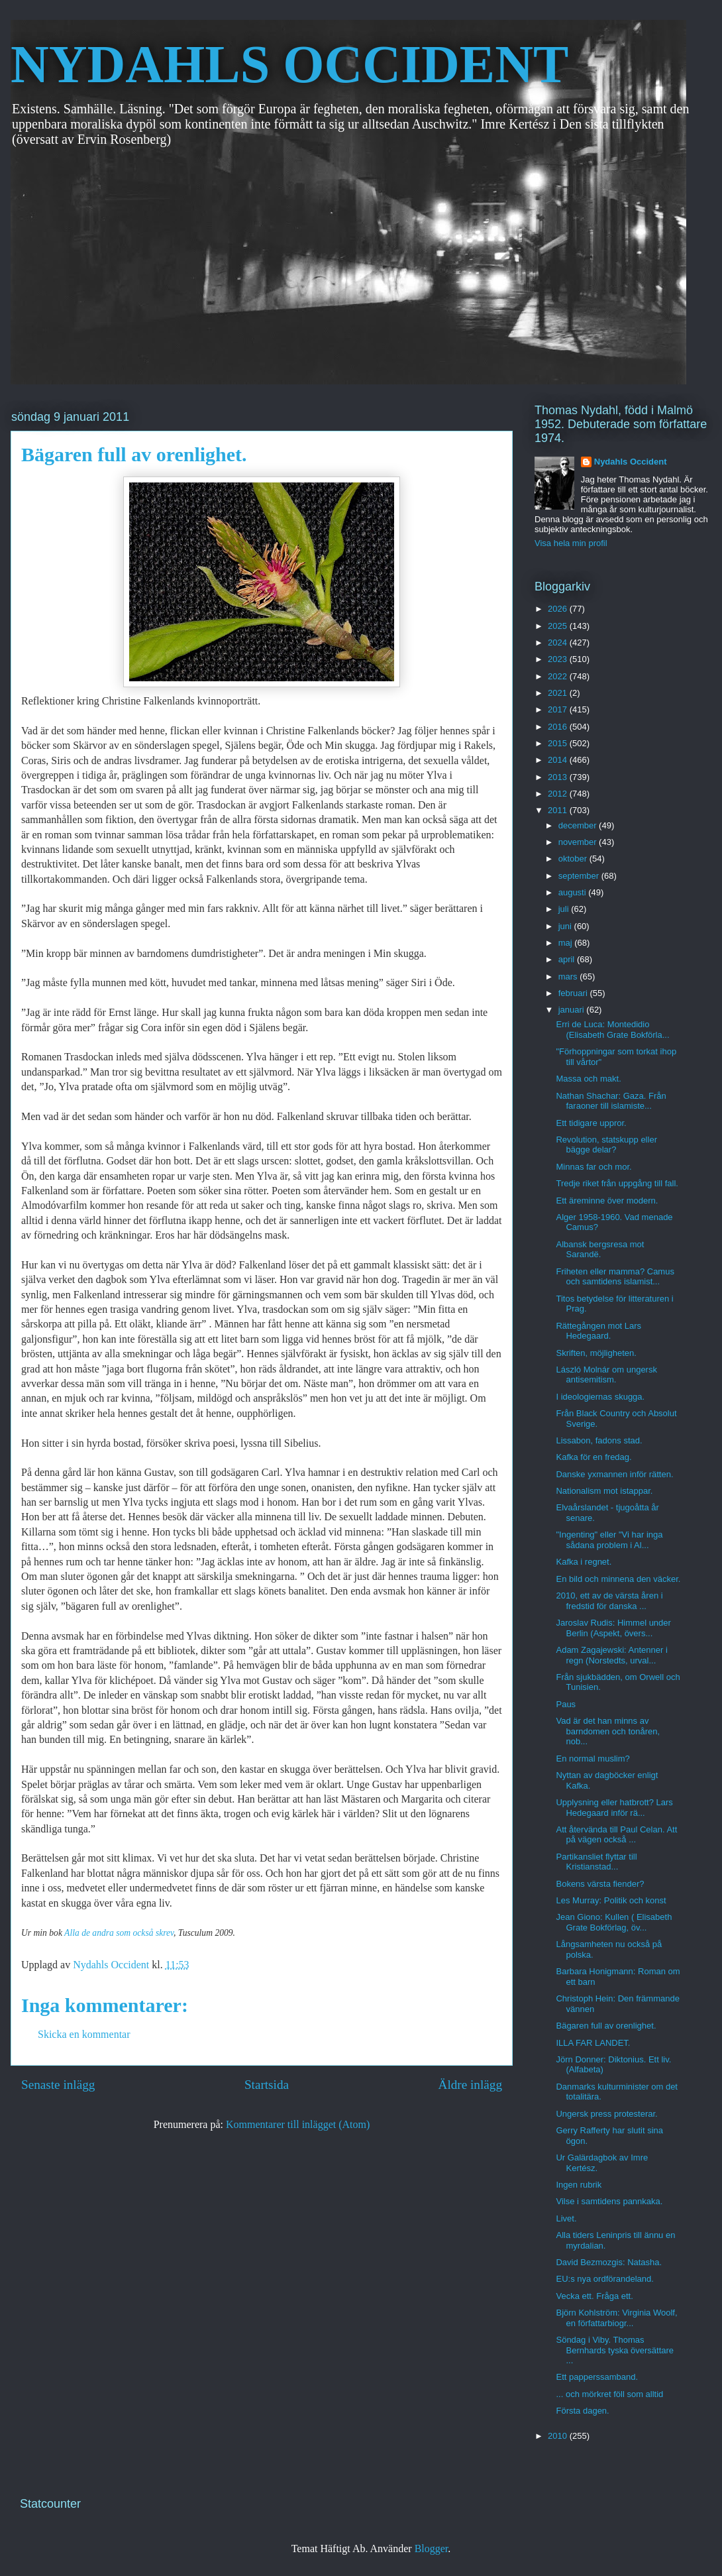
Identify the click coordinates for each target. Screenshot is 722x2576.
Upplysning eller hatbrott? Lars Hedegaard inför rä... (614, 1807)
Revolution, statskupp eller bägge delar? (606, 1145)
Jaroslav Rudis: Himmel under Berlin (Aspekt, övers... (613, 1628)
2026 (559, 609)
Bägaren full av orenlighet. (606, 2026)
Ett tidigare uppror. (591, 1123)
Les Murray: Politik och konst (611, 1900)
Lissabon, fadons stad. (599, 1440)
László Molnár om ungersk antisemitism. (606, 1375)
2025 (559, 626)
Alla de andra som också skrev (119, 1933)
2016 (559, 727)
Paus (566, 1704)
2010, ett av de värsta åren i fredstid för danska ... (609, 1601)
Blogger (431, 2548)
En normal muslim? (592, 1759)
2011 (559, 810)
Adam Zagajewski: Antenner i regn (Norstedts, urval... (611, 1655)
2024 (559, 642)
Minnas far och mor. (593, 1167)
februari (574, 993)
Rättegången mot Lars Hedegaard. (598, 1331)
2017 (559, 709)
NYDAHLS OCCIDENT (289, 64)
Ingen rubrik (578, 2185)
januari (572, 1010)
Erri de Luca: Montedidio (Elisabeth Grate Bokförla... (612, 1029)
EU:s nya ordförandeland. (604, 2279)
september (579, 876)
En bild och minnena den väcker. (618, 1579)
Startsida (266, 2085)
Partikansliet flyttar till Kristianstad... (596, 1862)
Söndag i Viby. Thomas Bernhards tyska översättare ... (615, 2350)
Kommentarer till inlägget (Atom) (298, 2124)
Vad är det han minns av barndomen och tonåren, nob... (608, 1731)
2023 (559, 659)
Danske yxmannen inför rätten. (614, 1474)
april (567, 959)
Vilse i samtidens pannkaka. (609, 2201)
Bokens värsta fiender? (600, 1884)
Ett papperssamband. (597, 2377)
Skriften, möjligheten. (596, 1353)
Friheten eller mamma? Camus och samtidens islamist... (615, 1276)
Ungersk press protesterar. (606, 2114)
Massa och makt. (588, 1079)
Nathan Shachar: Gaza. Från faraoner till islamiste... (611, 1101)
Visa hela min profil (571, 543)
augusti (573, 892)
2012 (559, 794)
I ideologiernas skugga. (600, 1397)
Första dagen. (582, 2411)
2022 (559, 676)
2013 (559, 777)
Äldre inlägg (470, 2085)
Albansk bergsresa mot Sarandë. (600, 1249)
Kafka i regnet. (583, 1562)
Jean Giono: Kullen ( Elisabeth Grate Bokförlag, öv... (614, 1922)
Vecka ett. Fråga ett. (594, 2296)
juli (565, 909)
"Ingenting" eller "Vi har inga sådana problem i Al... (609, 1540)
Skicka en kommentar (84, 2034)
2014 (559, 760)
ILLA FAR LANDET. (593, 2043)
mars (569, 976)
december (578, 825)
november (578, 842)
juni (566, 926)
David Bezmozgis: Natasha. (609, 2262)
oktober (574, 859)
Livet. (566, 2218)
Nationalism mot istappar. (604, 1491)
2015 (559, 743)
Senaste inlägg (58, 2085)
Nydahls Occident (630, 462)
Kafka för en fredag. (593, 1457)
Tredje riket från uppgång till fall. (617, 1183)
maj (566, 943)
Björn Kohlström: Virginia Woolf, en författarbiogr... (616, 2318)
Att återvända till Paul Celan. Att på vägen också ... (616, 1834)
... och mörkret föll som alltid (609, 2394)
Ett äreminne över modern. (607, 1200)
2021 (559, 693)
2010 (559, 2436)
